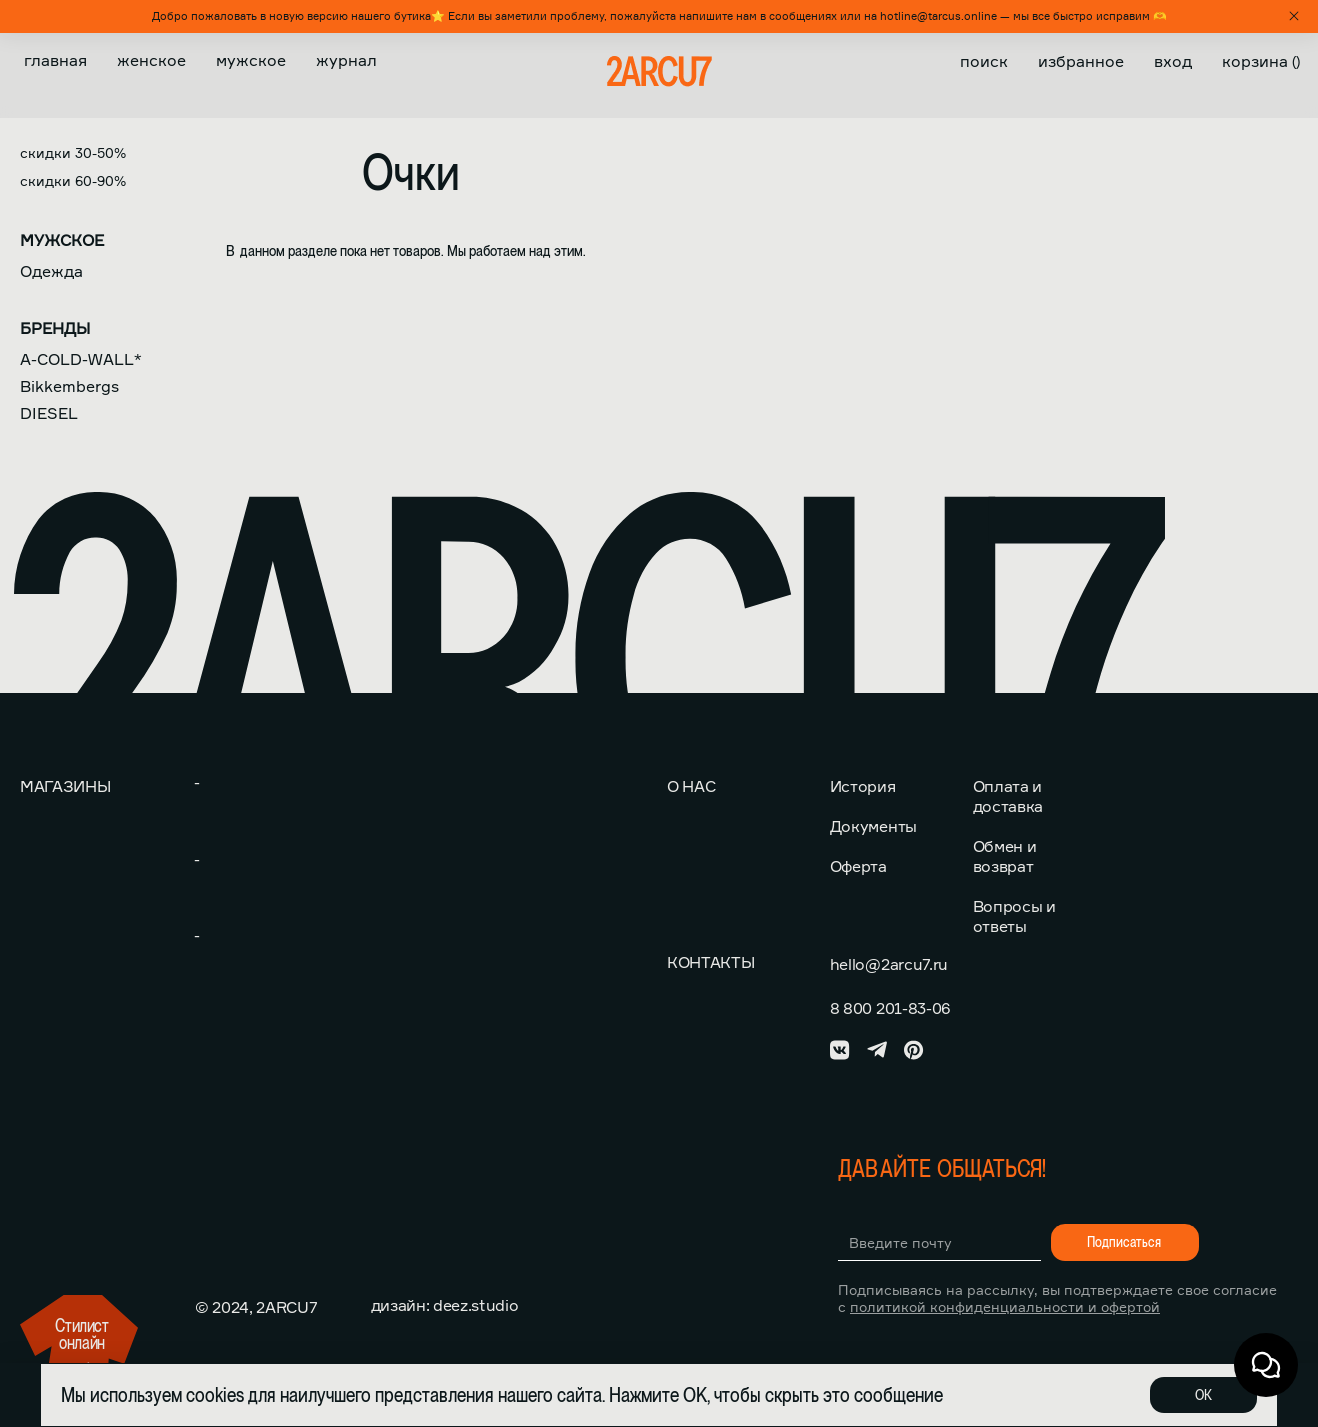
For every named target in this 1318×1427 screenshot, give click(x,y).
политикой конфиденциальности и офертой (1005, 1306)
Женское (151, 60)
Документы (873, 826)
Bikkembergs (69, 386)
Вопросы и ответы (1014, 916)
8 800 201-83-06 (890, 1008)
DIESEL (49, 413)
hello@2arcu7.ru (889, 964)
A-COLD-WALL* (81, 359)
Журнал (346, 60)
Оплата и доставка (1008, 796)
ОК (1203, 1395)
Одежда (51, 271)
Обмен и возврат (1005, 856)
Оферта (858, 866)
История (863, 786)
